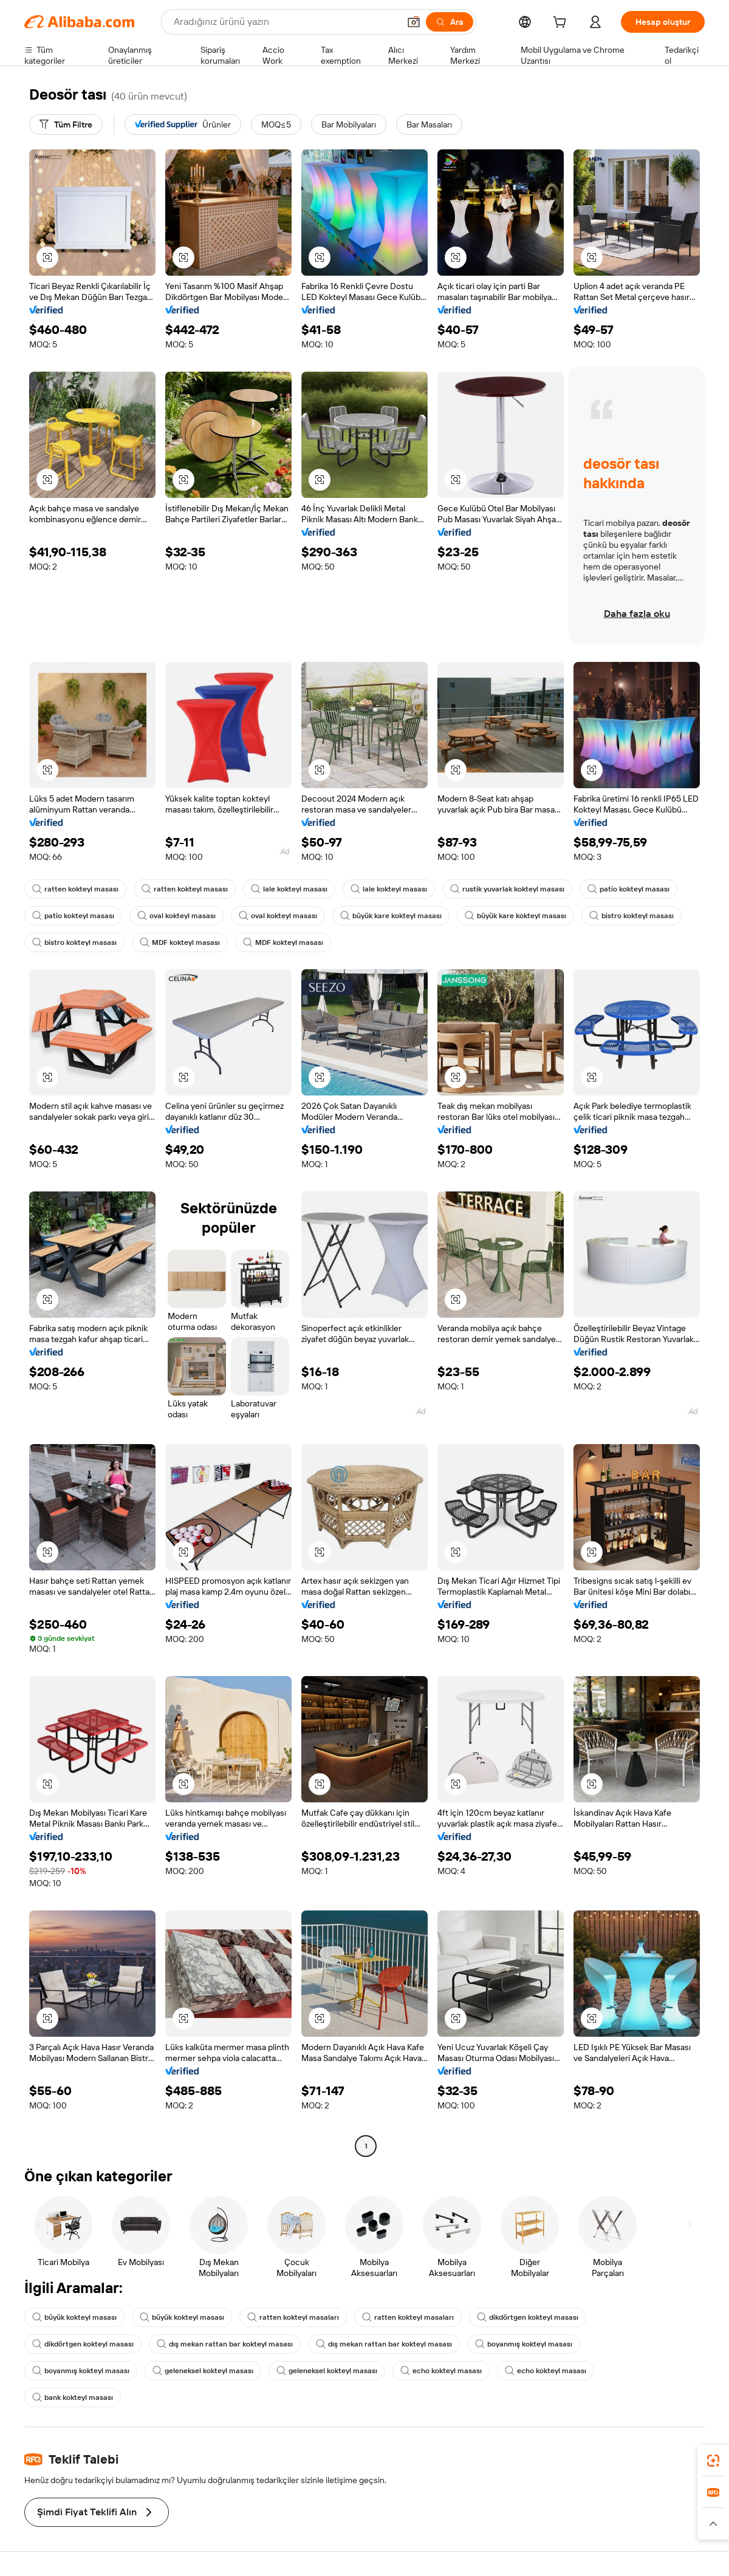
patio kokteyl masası (628, 889)
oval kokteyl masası (176, 916)
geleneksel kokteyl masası (202, 2371)
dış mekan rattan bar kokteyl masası (225, 2344)
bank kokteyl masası (72, 2397)
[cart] (562, 24)
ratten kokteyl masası (75, 889)
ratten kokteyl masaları (293, 2317)
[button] (413, 22)
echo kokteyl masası (441, 2371)
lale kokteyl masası (289, 889)
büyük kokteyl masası (74, 2317)
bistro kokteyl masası (631, 916)
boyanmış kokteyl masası (523, 2344)
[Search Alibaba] (285, 22)
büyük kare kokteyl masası (391, 916)
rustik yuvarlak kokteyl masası (507, 889)
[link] (713, 2460)
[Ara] (449, 22)
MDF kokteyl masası (180, 942)
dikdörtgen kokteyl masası (527, 2317)
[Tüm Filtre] (66, 124)
